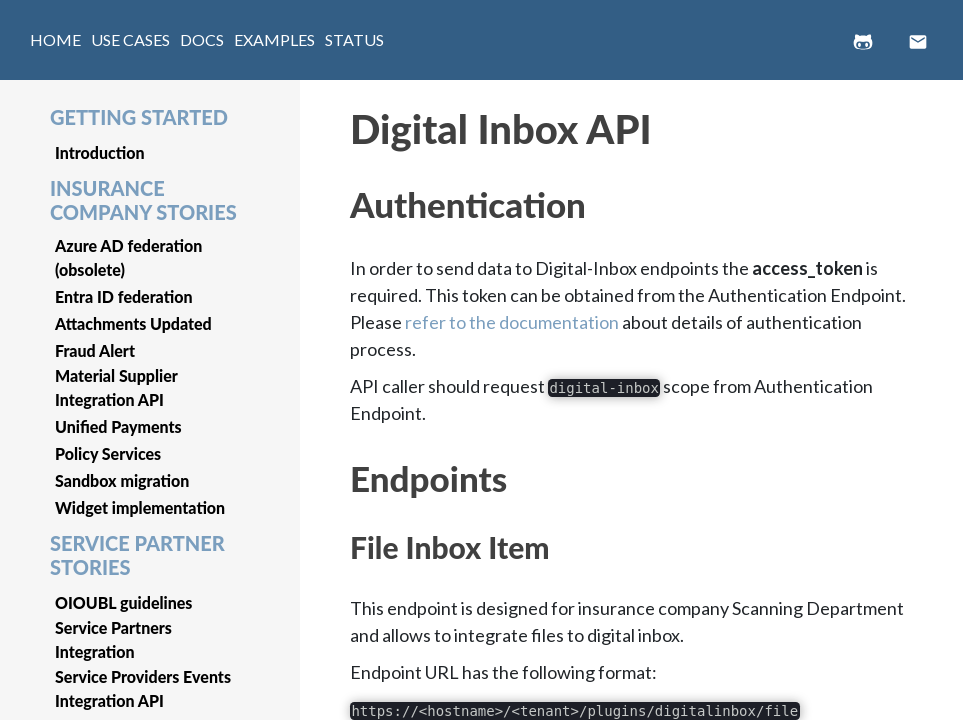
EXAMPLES (274, 39)
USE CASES (130, 39)
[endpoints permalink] (340, 468)
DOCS (202, 39)
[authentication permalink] (340, 194)
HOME (55, 39)
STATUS (354, 39)
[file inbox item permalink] (340, 540)
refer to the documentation (512, 322)
